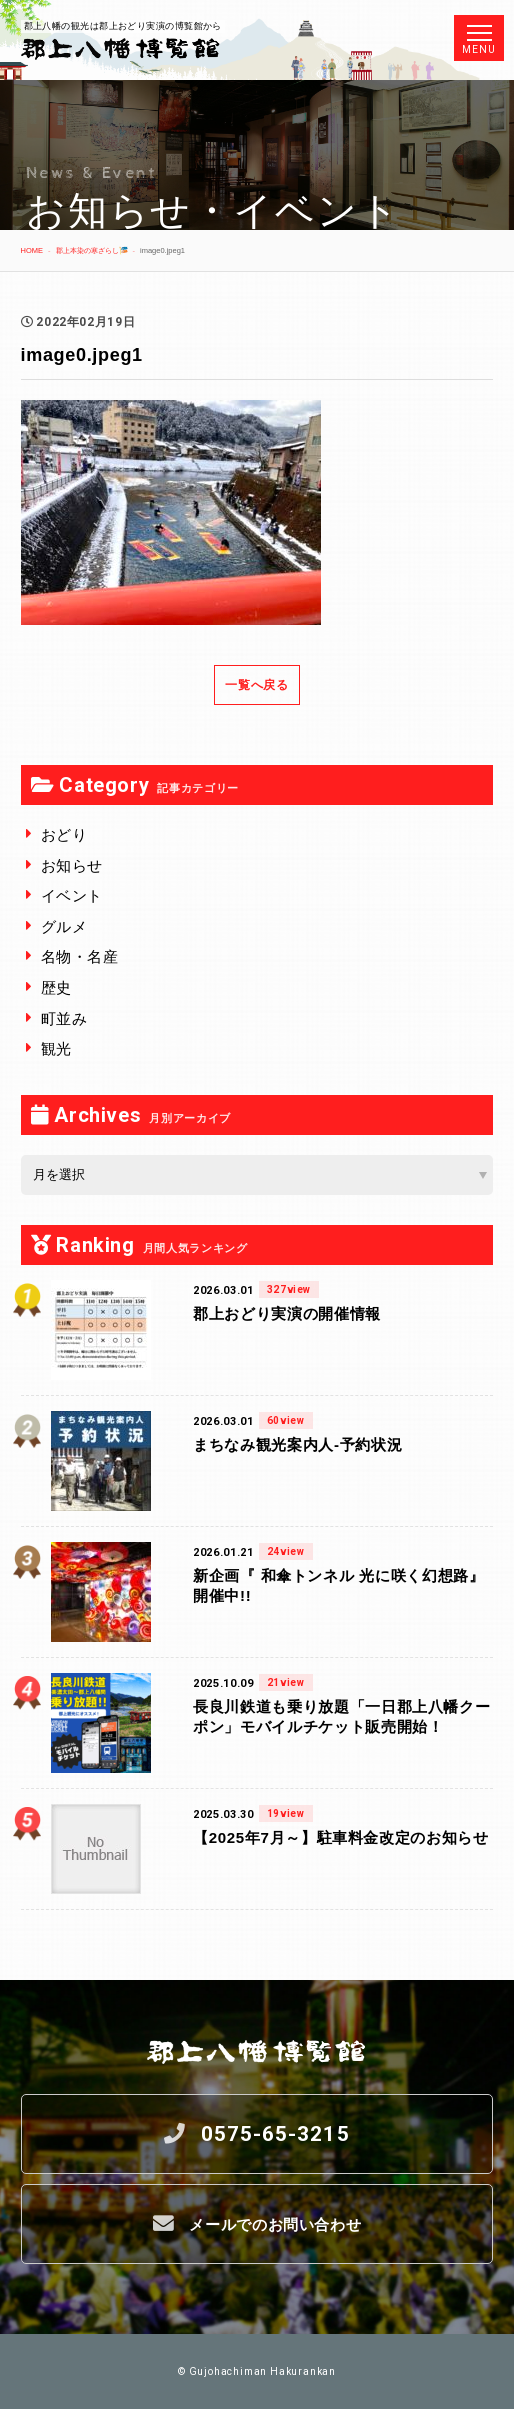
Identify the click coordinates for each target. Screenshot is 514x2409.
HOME (32, 250)
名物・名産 (80, 956)
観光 (56, 1048)
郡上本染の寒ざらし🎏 (92, 250)
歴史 (56, 987)
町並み (64, 1018)
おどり (64, 834)
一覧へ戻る (256, 685)
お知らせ (72, 865)
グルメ (64, 926)
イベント (72, 895)
